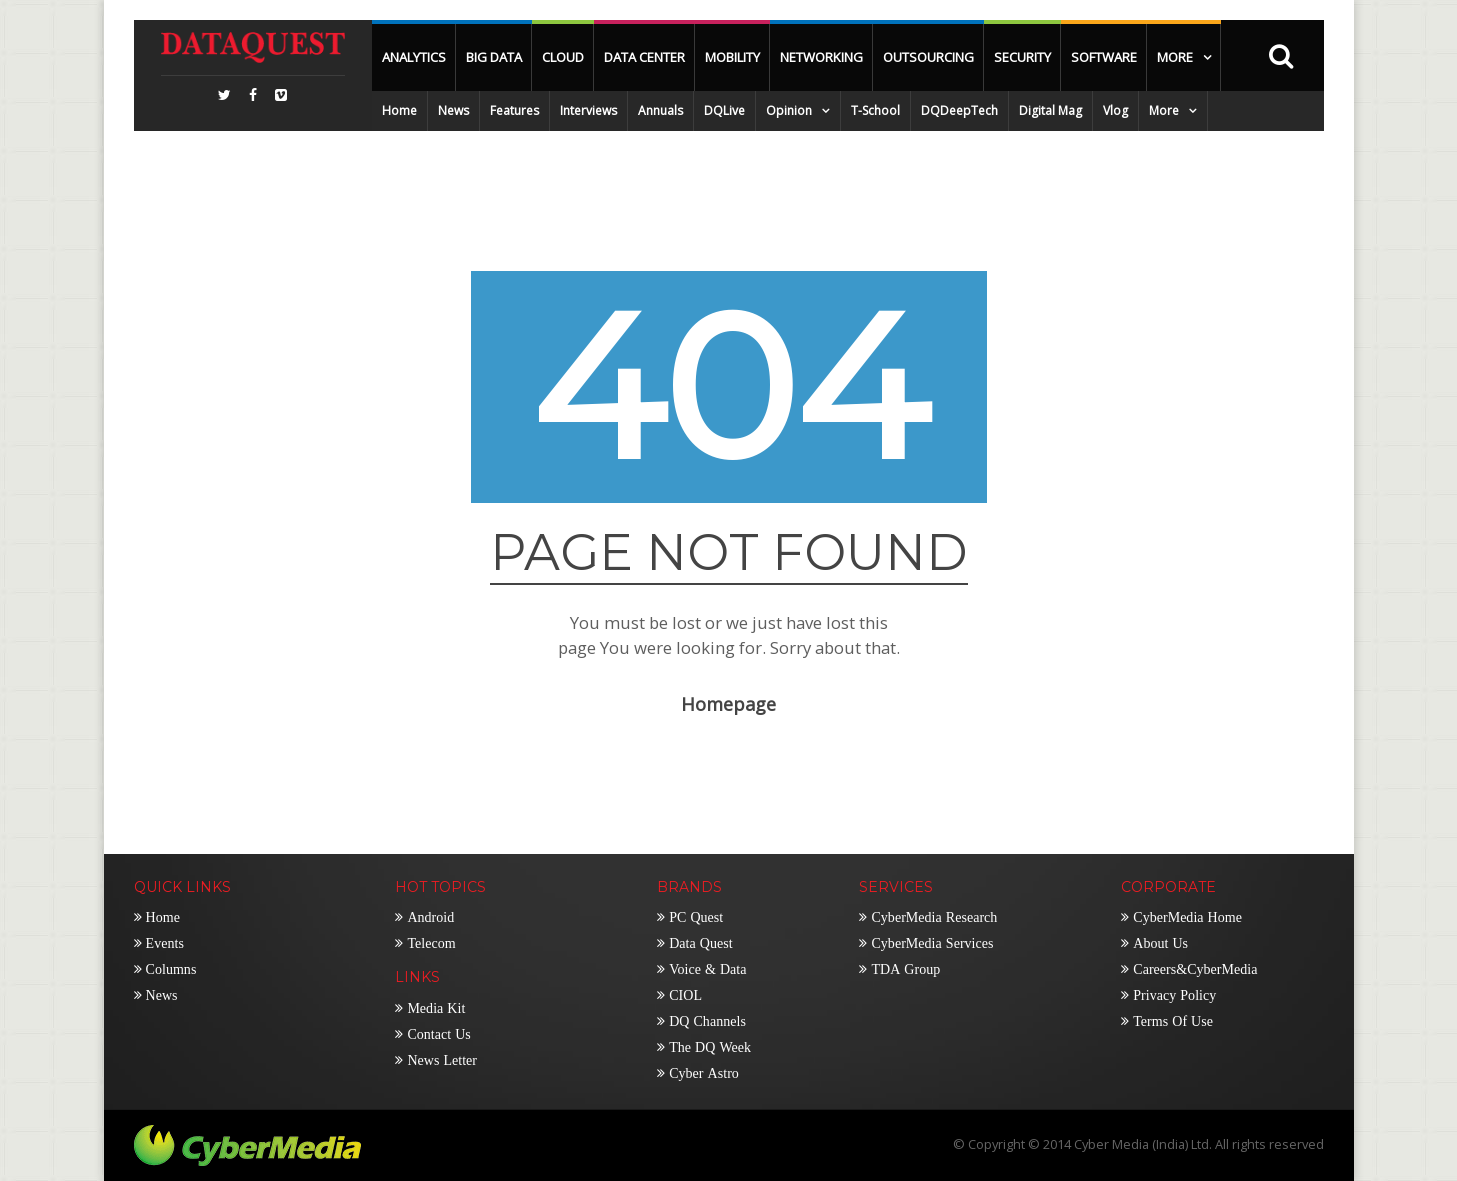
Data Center (644, 57)
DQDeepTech (959, 110)
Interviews (588, 110)
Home (399, 110)
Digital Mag (1050, 110)
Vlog (1115, 110)
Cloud (563, 57)
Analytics (414, 57)
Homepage (728, 704)
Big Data (494, 57)
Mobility (732, 57)
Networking (821, 57)
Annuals (660, 110)
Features (514, 110)
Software (1104, 57)
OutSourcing (928, 57)
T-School (875, 110)
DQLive (724, 110)
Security (1022, 57)
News (453, 110)
